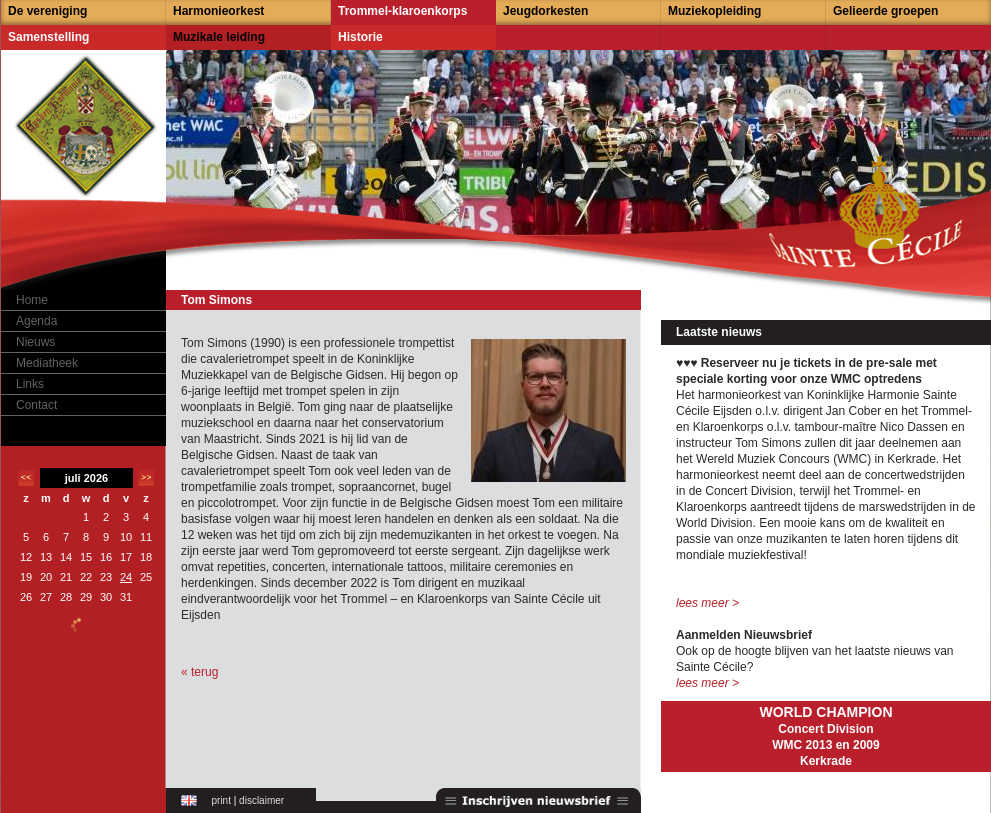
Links (30, 384)
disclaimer (261, 800)
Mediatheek (47, 363)
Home (32, 300)
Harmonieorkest (218, 11)
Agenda (36, 321)
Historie (360, 37)
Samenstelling (48, 37)
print (221, 800)
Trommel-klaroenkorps (402, 11)
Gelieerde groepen (885, 11)
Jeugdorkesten (545, 11)
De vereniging (47, 11)
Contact (36, 405)
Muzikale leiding (219, 37)
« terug (199, 672)
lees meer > (707, 603)
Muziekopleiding (714, 11)
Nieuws (35, 342)
